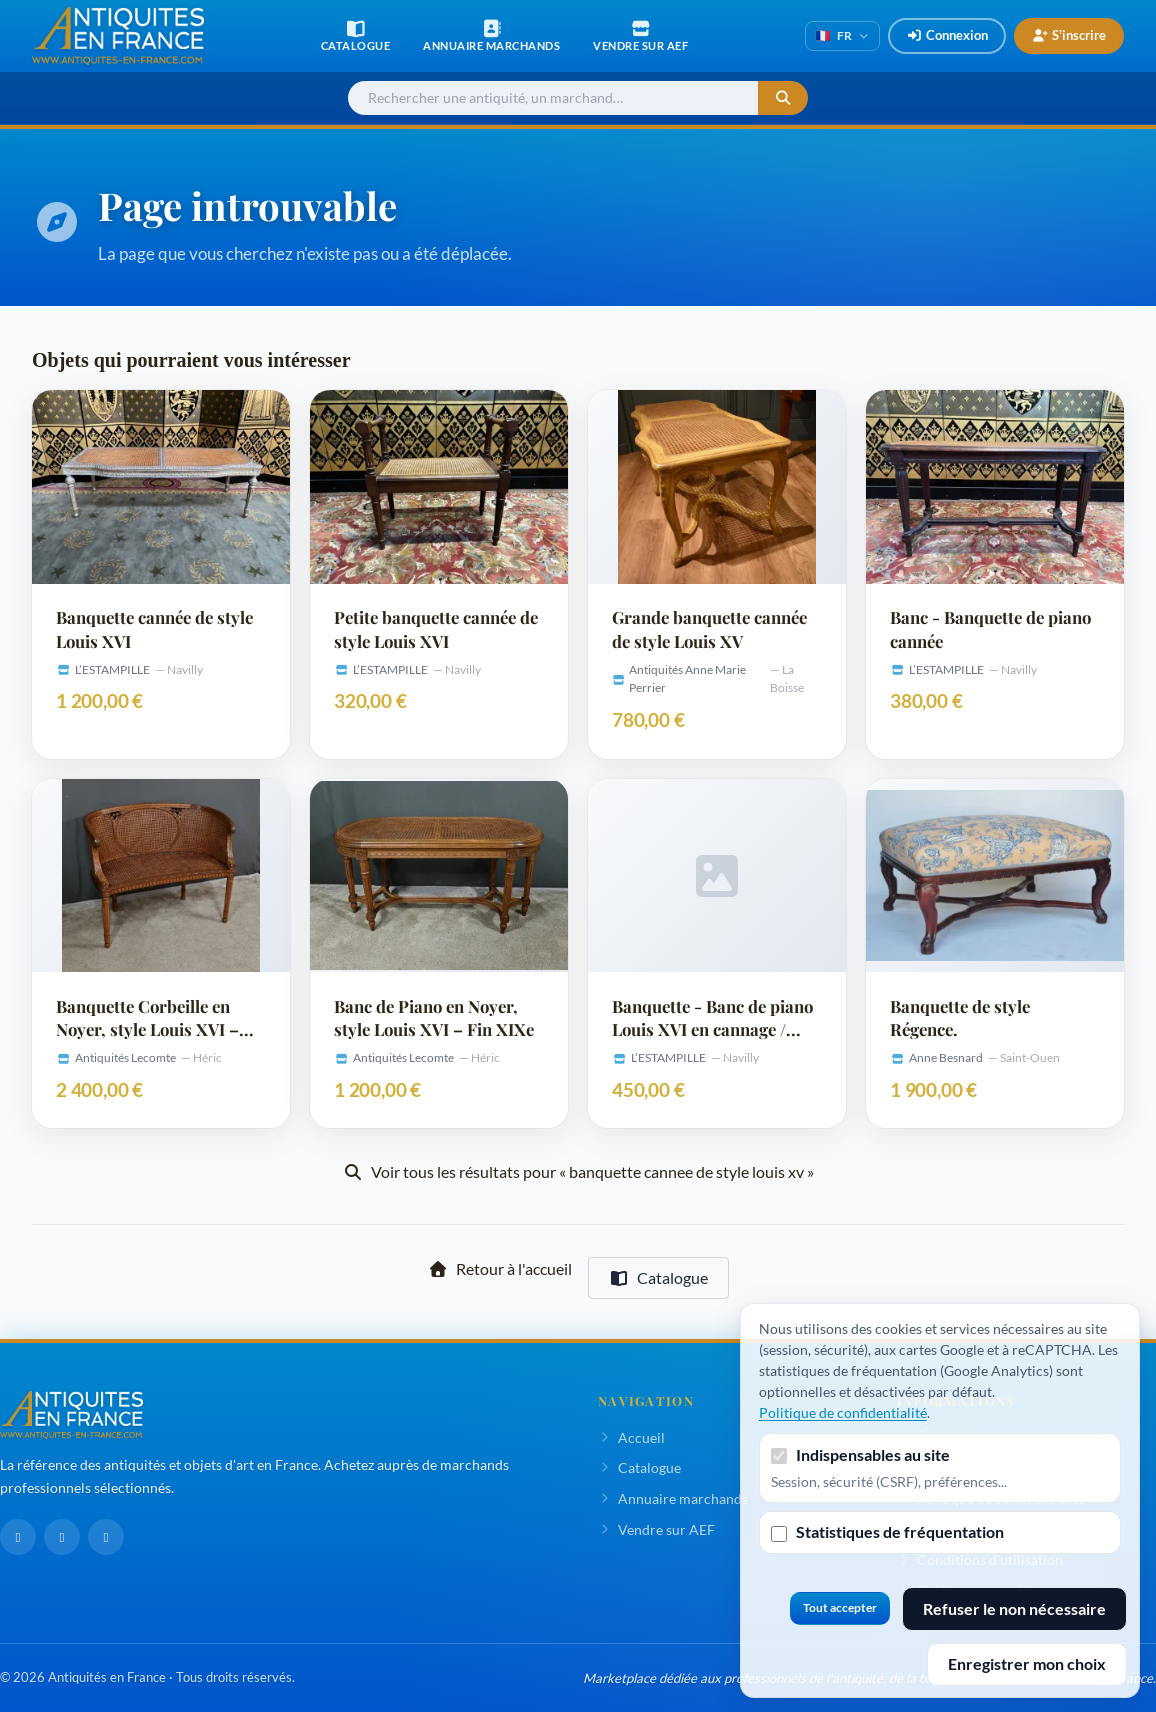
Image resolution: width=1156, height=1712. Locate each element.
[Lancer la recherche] (783, 98)
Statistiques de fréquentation (900, 1531)
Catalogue (658, 1277)
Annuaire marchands (673, 1498)
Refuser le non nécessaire (1014, 1608)
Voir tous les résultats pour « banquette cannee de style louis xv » (578, 1171)
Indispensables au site (873, 1454)
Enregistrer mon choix (1027, 1663)
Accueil (631, 1437)
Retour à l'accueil (500, 1268)
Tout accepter (840, 1607)
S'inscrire (1069, 35)
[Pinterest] (106, 1537)
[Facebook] (18, 1537)
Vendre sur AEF (656, 1529)
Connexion (947, 35)
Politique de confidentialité (843, 1412)
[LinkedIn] (62, 1537)
